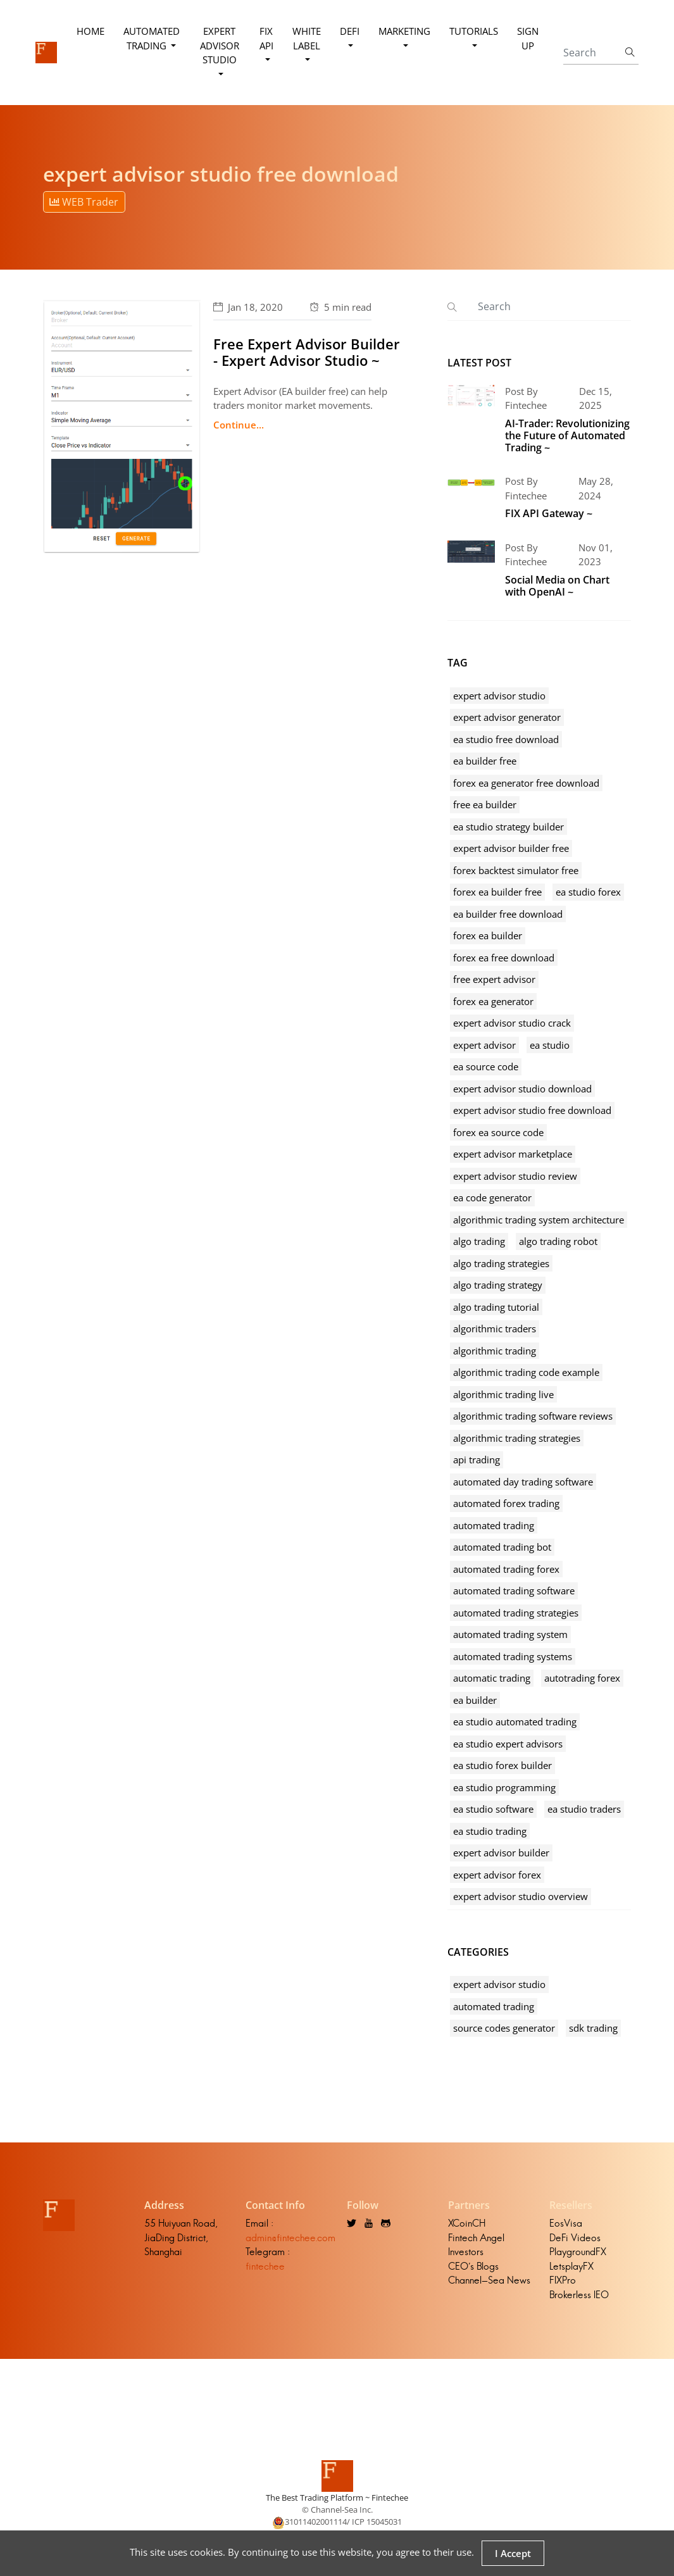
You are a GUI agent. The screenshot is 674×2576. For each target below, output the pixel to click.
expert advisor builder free (511, 848)
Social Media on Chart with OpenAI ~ (557, 586)
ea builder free (484, 760)
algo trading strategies (501, 1263)
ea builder (475, 1700)
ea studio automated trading (515, 1721)
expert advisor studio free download (532, 1110)
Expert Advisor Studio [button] (219, 45)
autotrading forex (582, 1678)
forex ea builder (487, 935)
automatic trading (491, 1678)
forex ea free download (503, 957)
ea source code (485, 1066)
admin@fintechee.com (290, 2238)
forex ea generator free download (526, 783)
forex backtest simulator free (515, 870)
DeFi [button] (349, 31)
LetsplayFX (571, 2266)
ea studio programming (504, 1787)
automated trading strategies (515, 1612)
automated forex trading (506, 1503)
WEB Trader (83, 202)
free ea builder (484, 804)
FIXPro (562, 2280)
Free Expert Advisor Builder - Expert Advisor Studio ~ (306, 352)
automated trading (493, 1525)
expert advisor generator (507, 717)
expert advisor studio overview (520, 1896)
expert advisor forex (497, 1874)
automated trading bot (502, 1547)
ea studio (550, 1045)
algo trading (479, 1241)
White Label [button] (306, 38)
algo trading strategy (497, 1285)
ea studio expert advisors (508, 1743)
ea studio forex (588, 891)
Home (90, 31)
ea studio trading (490, 1831)
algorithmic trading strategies (516, 1438)
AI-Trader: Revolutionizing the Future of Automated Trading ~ (567, 435)
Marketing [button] (404, 31)
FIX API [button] (266, 38)
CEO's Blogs (473, 2266)
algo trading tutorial (496, 1307)
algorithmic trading (494, 1350)
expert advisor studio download (522, 1088)
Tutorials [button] (473, 31)
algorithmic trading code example (526, 1372)
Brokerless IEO (579, 2295)
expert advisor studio (499, 695)
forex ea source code (498, 1132)
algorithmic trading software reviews (533, 1416)
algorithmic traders (494, 1328)
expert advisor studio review (515, 1176)
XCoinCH (466, 2223)
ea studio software (493, 1809)
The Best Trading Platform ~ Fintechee (337, 2497)
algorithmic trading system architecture (538, 1219)
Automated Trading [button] (151, 38)
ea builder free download (508, 914)
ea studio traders (584, 1809)
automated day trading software (523, 1481)
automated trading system (510, 1634)
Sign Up (528, 38)
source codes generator (504, 2028)
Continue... (238, 424)
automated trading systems (512, 1656)
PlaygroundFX (577, 2252)
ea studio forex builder (502, 1765)
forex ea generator (493, 1001)
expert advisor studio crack (512, 1022)
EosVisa (565, 2223)
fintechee (265, 2266)
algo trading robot (558, 1241)
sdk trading (593, 2028)
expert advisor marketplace (512, 1153)
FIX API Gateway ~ (548, 513)
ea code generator (492, 1197)
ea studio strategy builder (508, 826)
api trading (476, 1459)
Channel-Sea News (489, 2280)
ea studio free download (506, 739)
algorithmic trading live (503, 1394)
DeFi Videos (575, 2238)
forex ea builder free (497, 891)
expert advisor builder (501, 1852)
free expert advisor (494, 979)
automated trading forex (506, 1569)
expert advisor (484, 1045)
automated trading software (514, 1590)
